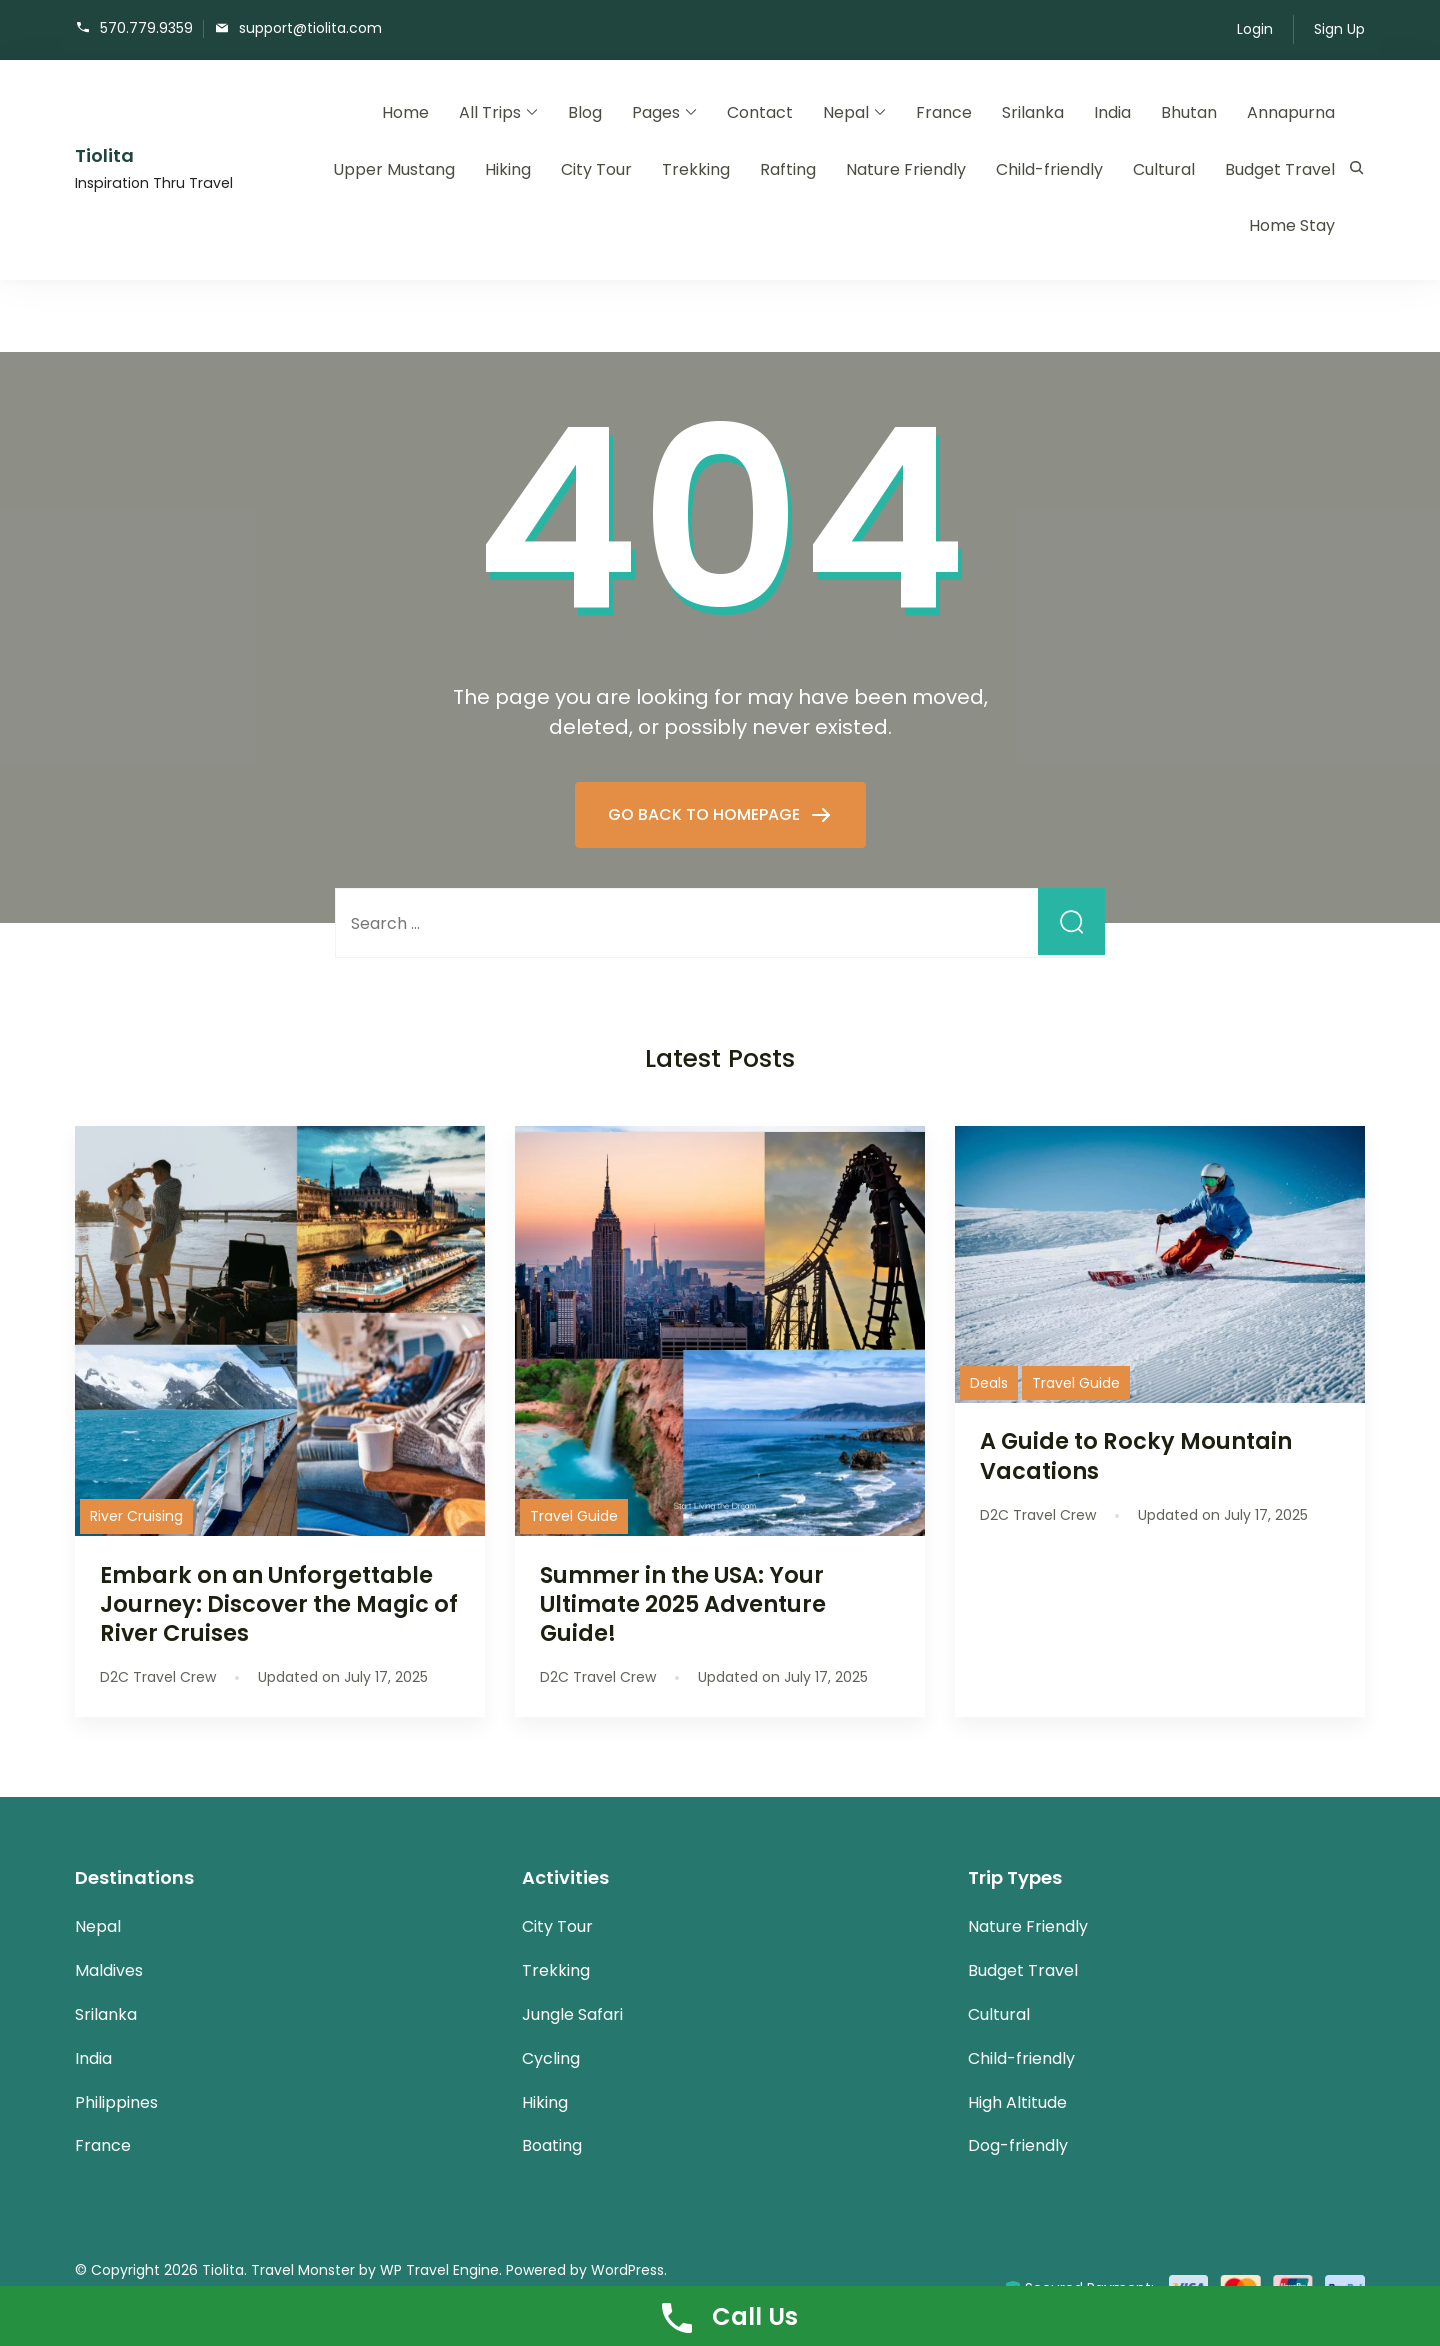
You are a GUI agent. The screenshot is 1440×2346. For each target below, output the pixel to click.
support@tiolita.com (310, 27)
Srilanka (1033, 112)
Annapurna (1291, 112)
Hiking (508, 169)
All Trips (490, 112)
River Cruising (136, 1516)
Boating (552, 2145)
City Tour (596, 169)
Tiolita (104, 155)
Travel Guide (574, 1516)
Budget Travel (1280, 169)
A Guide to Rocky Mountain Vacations (1136, 1455)
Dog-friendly (1018, 2145)
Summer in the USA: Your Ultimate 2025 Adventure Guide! (683, 1604)
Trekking (696, 169)
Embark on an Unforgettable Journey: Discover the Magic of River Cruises (279, 1604)
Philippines (116, 2102)
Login (1255, 29)
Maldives (109, 1970)
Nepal (846, 112)
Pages (656, 112)
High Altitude (1017, 2102)
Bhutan (1189, 112)
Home (405, 112)
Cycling (551, 2058)
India (1112, 112)
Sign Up (1339, 29)
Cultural (1164, 169)
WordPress (627, 2270)
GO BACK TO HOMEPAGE (706, 814)
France (944, 112)
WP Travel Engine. (441, 2270)
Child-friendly (1049, 169)
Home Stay (1292, 225)
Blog (585, 112)
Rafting (788, 169)
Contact (760, 112)
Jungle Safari (572, 2014)
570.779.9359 (146, 27)
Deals (989, 1383)
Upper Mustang (394, 169)
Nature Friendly (906, 169)
